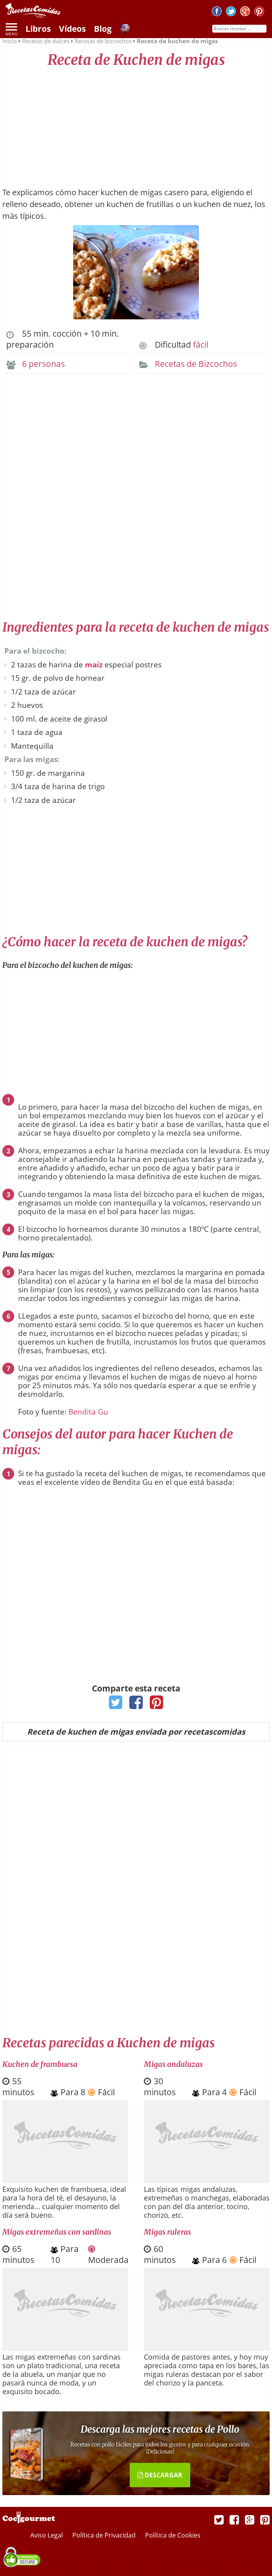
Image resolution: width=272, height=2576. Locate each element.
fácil (200, 344)
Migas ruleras (167, 2232)
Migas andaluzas (173, 2064)
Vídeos (72, 28)
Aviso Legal (47, 2535)
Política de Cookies (172, 2535)
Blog (103, 28)
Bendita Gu (88, 1412)
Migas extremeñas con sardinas (56, 2232)
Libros (38, 28)
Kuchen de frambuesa (39, 2064)
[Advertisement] (136, 124)
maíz (94, 665)
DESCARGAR (160, 2475)
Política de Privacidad (104, 2535)
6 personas (43, 363)
